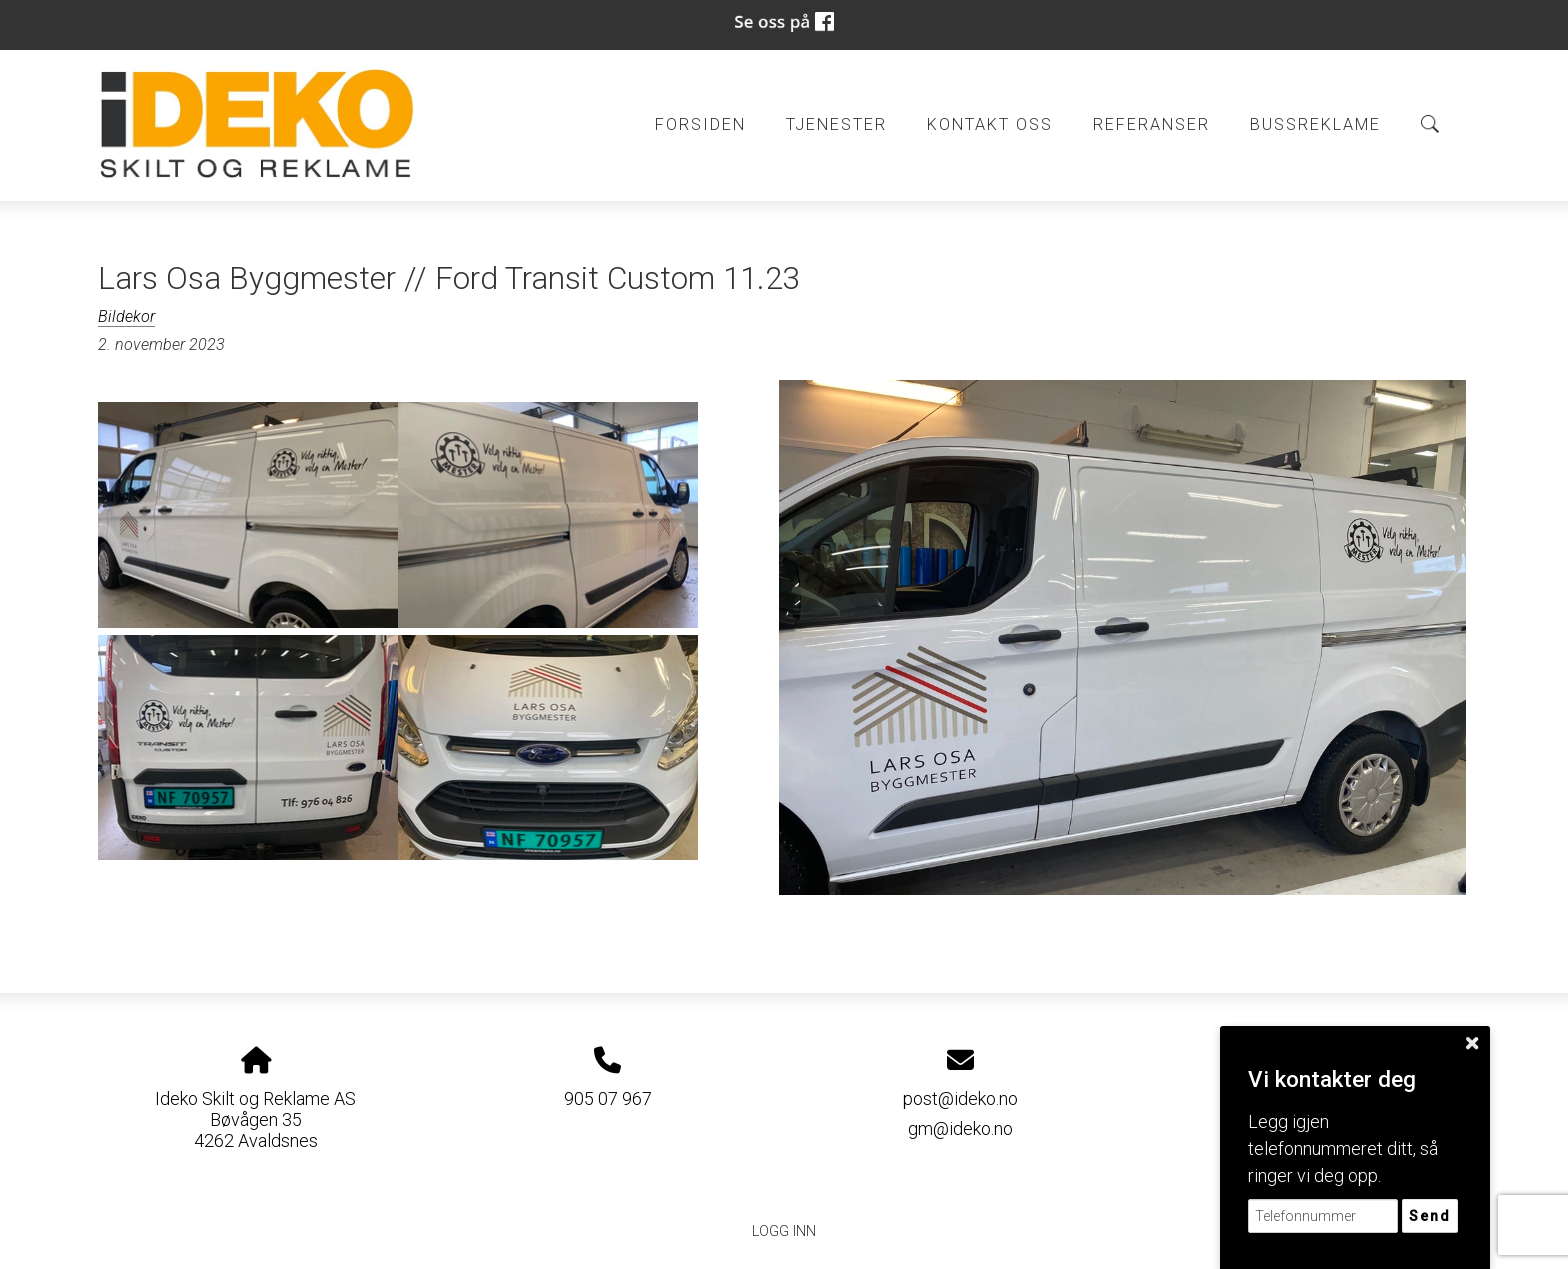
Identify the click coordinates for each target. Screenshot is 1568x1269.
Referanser (1151, 124)
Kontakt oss (990, 124)
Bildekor (126, 316)
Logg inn (784, 1231)
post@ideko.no (960, 1098)
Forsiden (700, 124)
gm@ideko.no (960, 1128)
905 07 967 (608, 1098)
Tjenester (836, 124)
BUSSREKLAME (1315, 124)
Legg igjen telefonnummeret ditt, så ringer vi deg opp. (1343, 1148)
